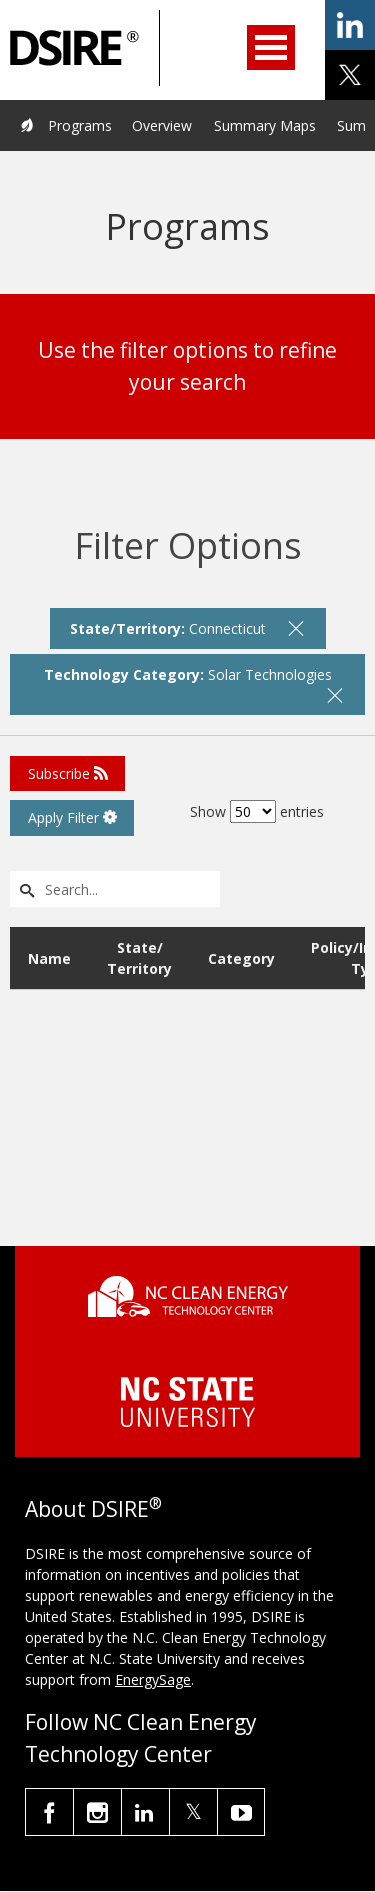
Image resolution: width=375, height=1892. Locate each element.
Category (241, 958)
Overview (162, 125)
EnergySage (153, 1679)
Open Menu (271, 47)
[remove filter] (296, 628)
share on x (350, 75)
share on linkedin (350, 25)
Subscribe (68, 773)
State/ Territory (139, 958)
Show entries (257, 811)
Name (49, 958)
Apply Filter (72, 817)
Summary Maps (265, 125)
